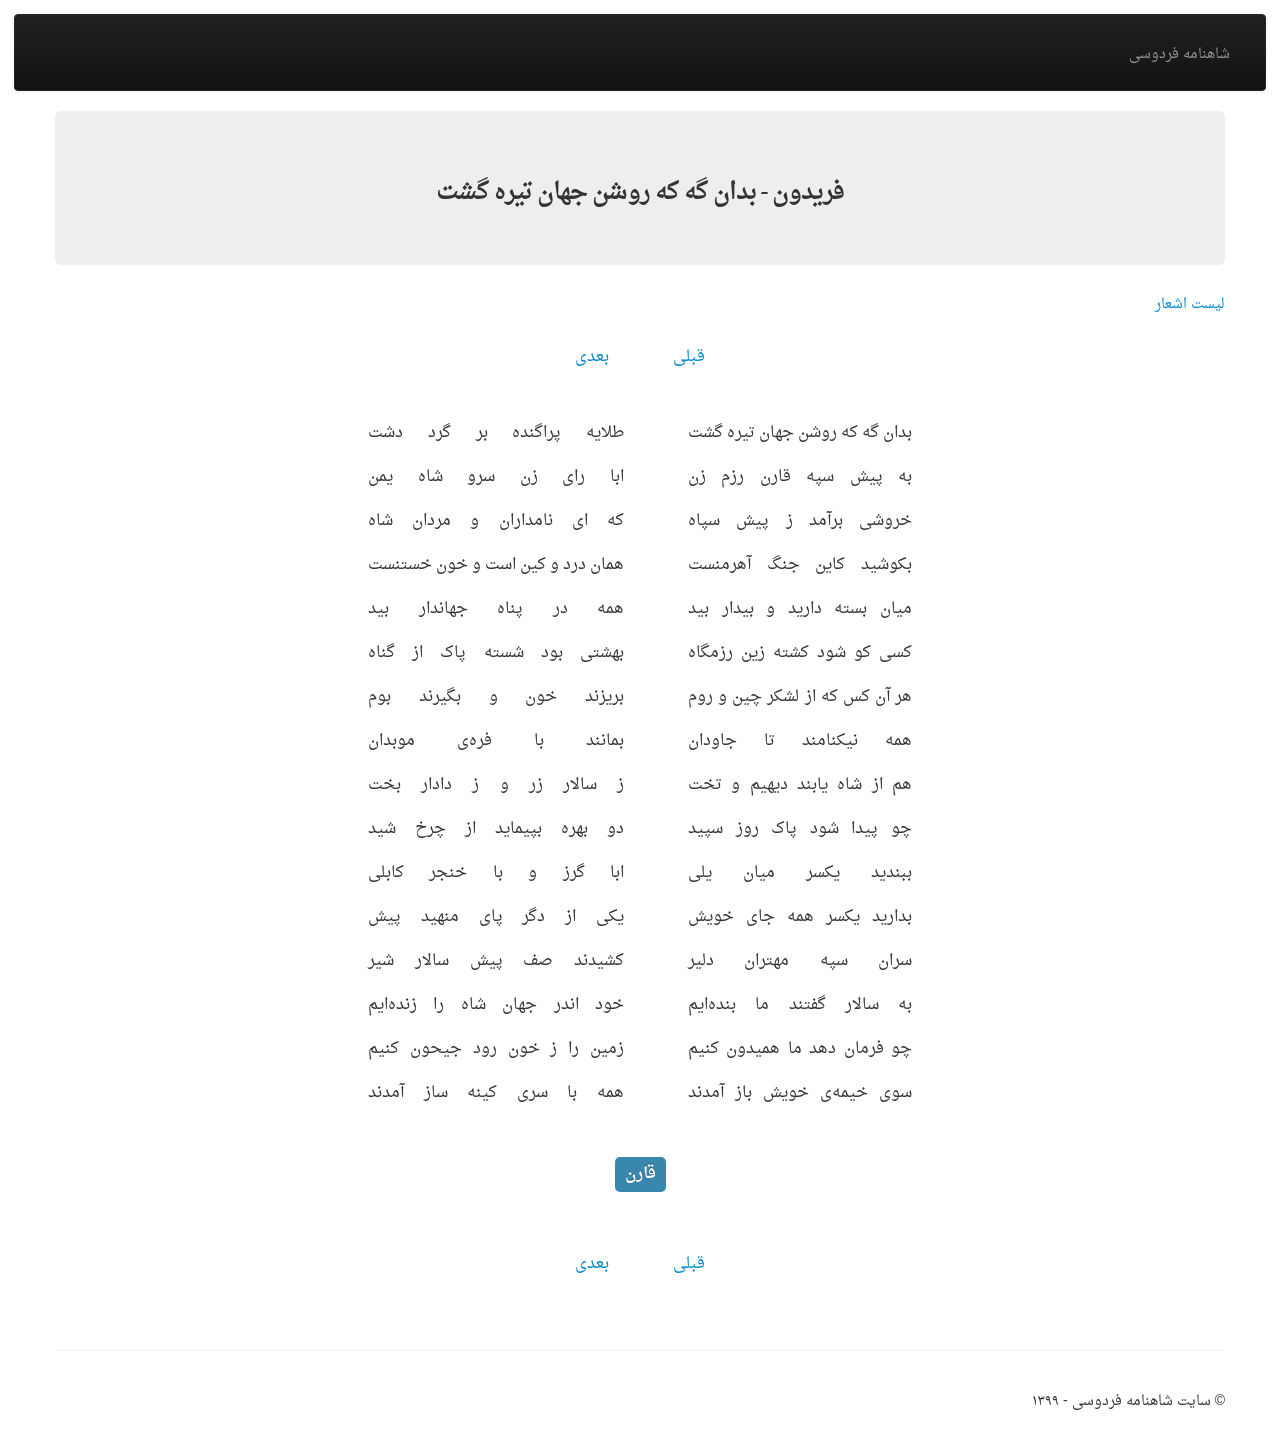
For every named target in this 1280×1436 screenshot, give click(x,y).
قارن (640, 1174)
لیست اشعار (1190, 304)
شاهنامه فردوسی (1179, 54)
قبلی (689, 357)
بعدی (592, 357)
